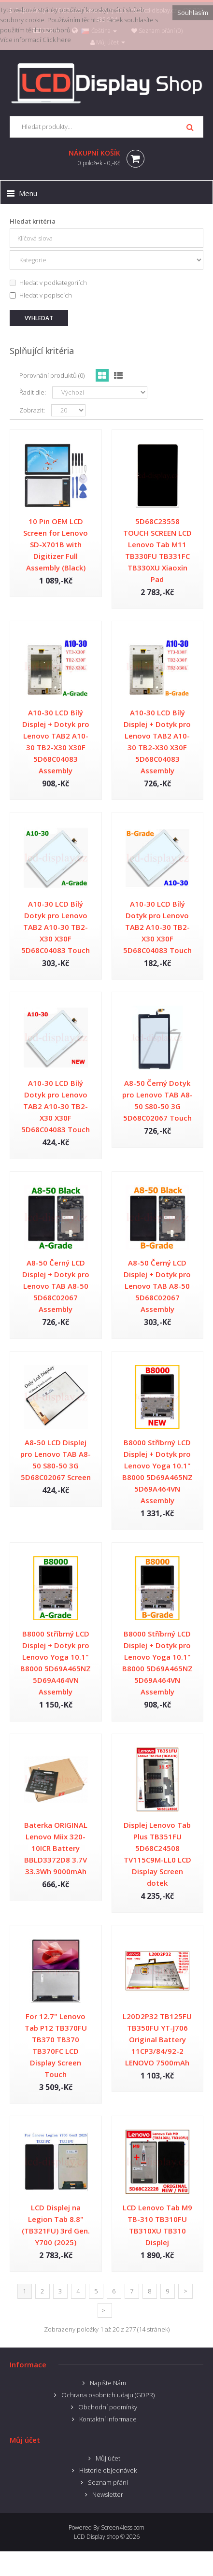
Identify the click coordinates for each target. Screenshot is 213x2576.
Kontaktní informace (108, 2419)
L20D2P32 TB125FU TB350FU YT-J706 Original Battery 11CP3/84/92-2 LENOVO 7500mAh (157, 2039)
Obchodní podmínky (107, 2407)
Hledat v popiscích (41, 295)
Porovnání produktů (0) (52, 375)
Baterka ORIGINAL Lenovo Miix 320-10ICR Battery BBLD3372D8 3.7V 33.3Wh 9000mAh (55, 1848)
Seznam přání (108, 2482)
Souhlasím (192, 12)
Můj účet (108, 2458)
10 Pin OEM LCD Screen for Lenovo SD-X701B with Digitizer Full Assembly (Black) (55, 544)
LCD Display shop (96, 2537)
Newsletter (107, 2494)
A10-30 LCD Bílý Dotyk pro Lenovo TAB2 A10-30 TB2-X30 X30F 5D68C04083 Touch (55, 927)
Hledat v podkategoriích (48, 282)
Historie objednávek (108, 2470)
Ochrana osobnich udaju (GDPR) (108, 2395)
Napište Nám (108, 2382)
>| (105, 2310)
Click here (57, 39)
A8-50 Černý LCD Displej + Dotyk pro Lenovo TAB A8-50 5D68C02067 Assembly (55, 1286)
